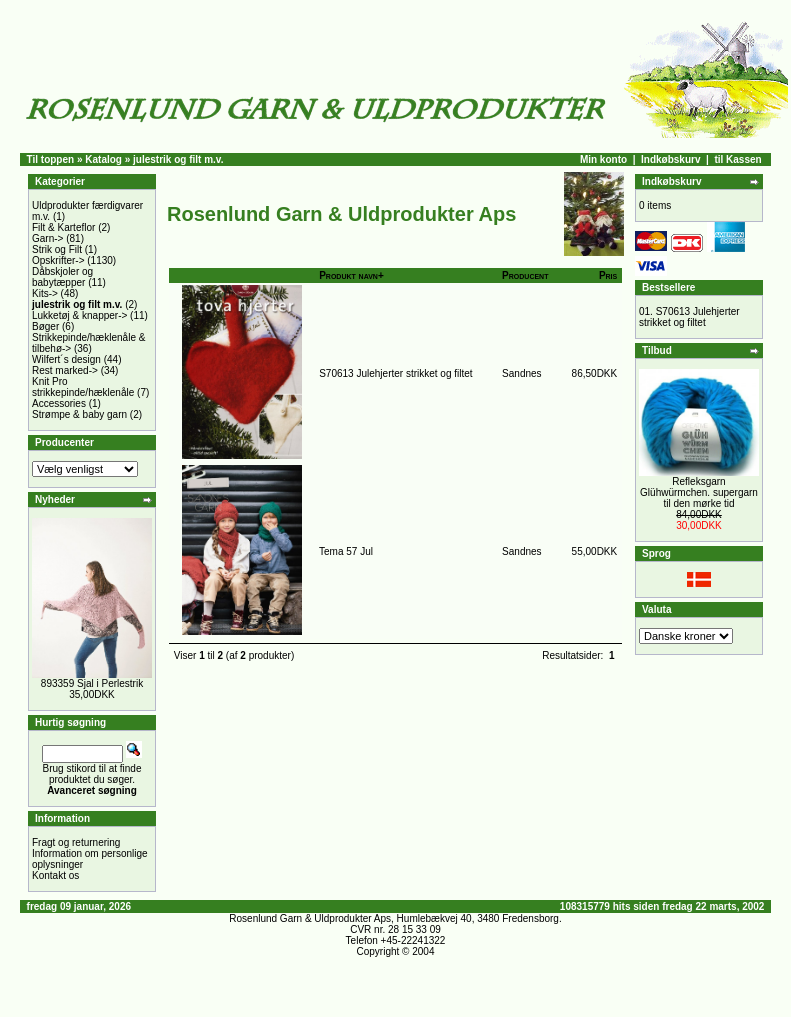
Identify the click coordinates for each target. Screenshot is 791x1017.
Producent (525, 275)
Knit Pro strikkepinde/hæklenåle (83, 387)
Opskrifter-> (58, 260)
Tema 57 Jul (346, 551)
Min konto (603, 159)
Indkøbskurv (670, 159)
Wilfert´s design (66, 359)
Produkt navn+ (351, 275)
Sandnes (521, 373)
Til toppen (51, 159)
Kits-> (45, 293)
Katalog (103, 159)
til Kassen (737, 159)
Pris (608, 275)
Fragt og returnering (76, 842)
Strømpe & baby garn (79, 414)
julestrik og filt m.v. (178, 159)
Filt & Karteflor (63, 227)
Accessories (59, 403)
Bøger (45, 326)
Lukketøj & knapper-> (79, 315)
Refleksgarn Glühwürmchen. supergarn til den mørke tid (699, 492)
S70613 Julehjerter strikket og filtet (395, 373)
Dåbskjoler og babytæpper (62, 277)
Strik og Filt (57, 249)
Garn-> (47, 238)
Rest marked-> (65, 370)
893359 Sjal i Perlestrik (92, 683)
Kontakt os (55, 875)
